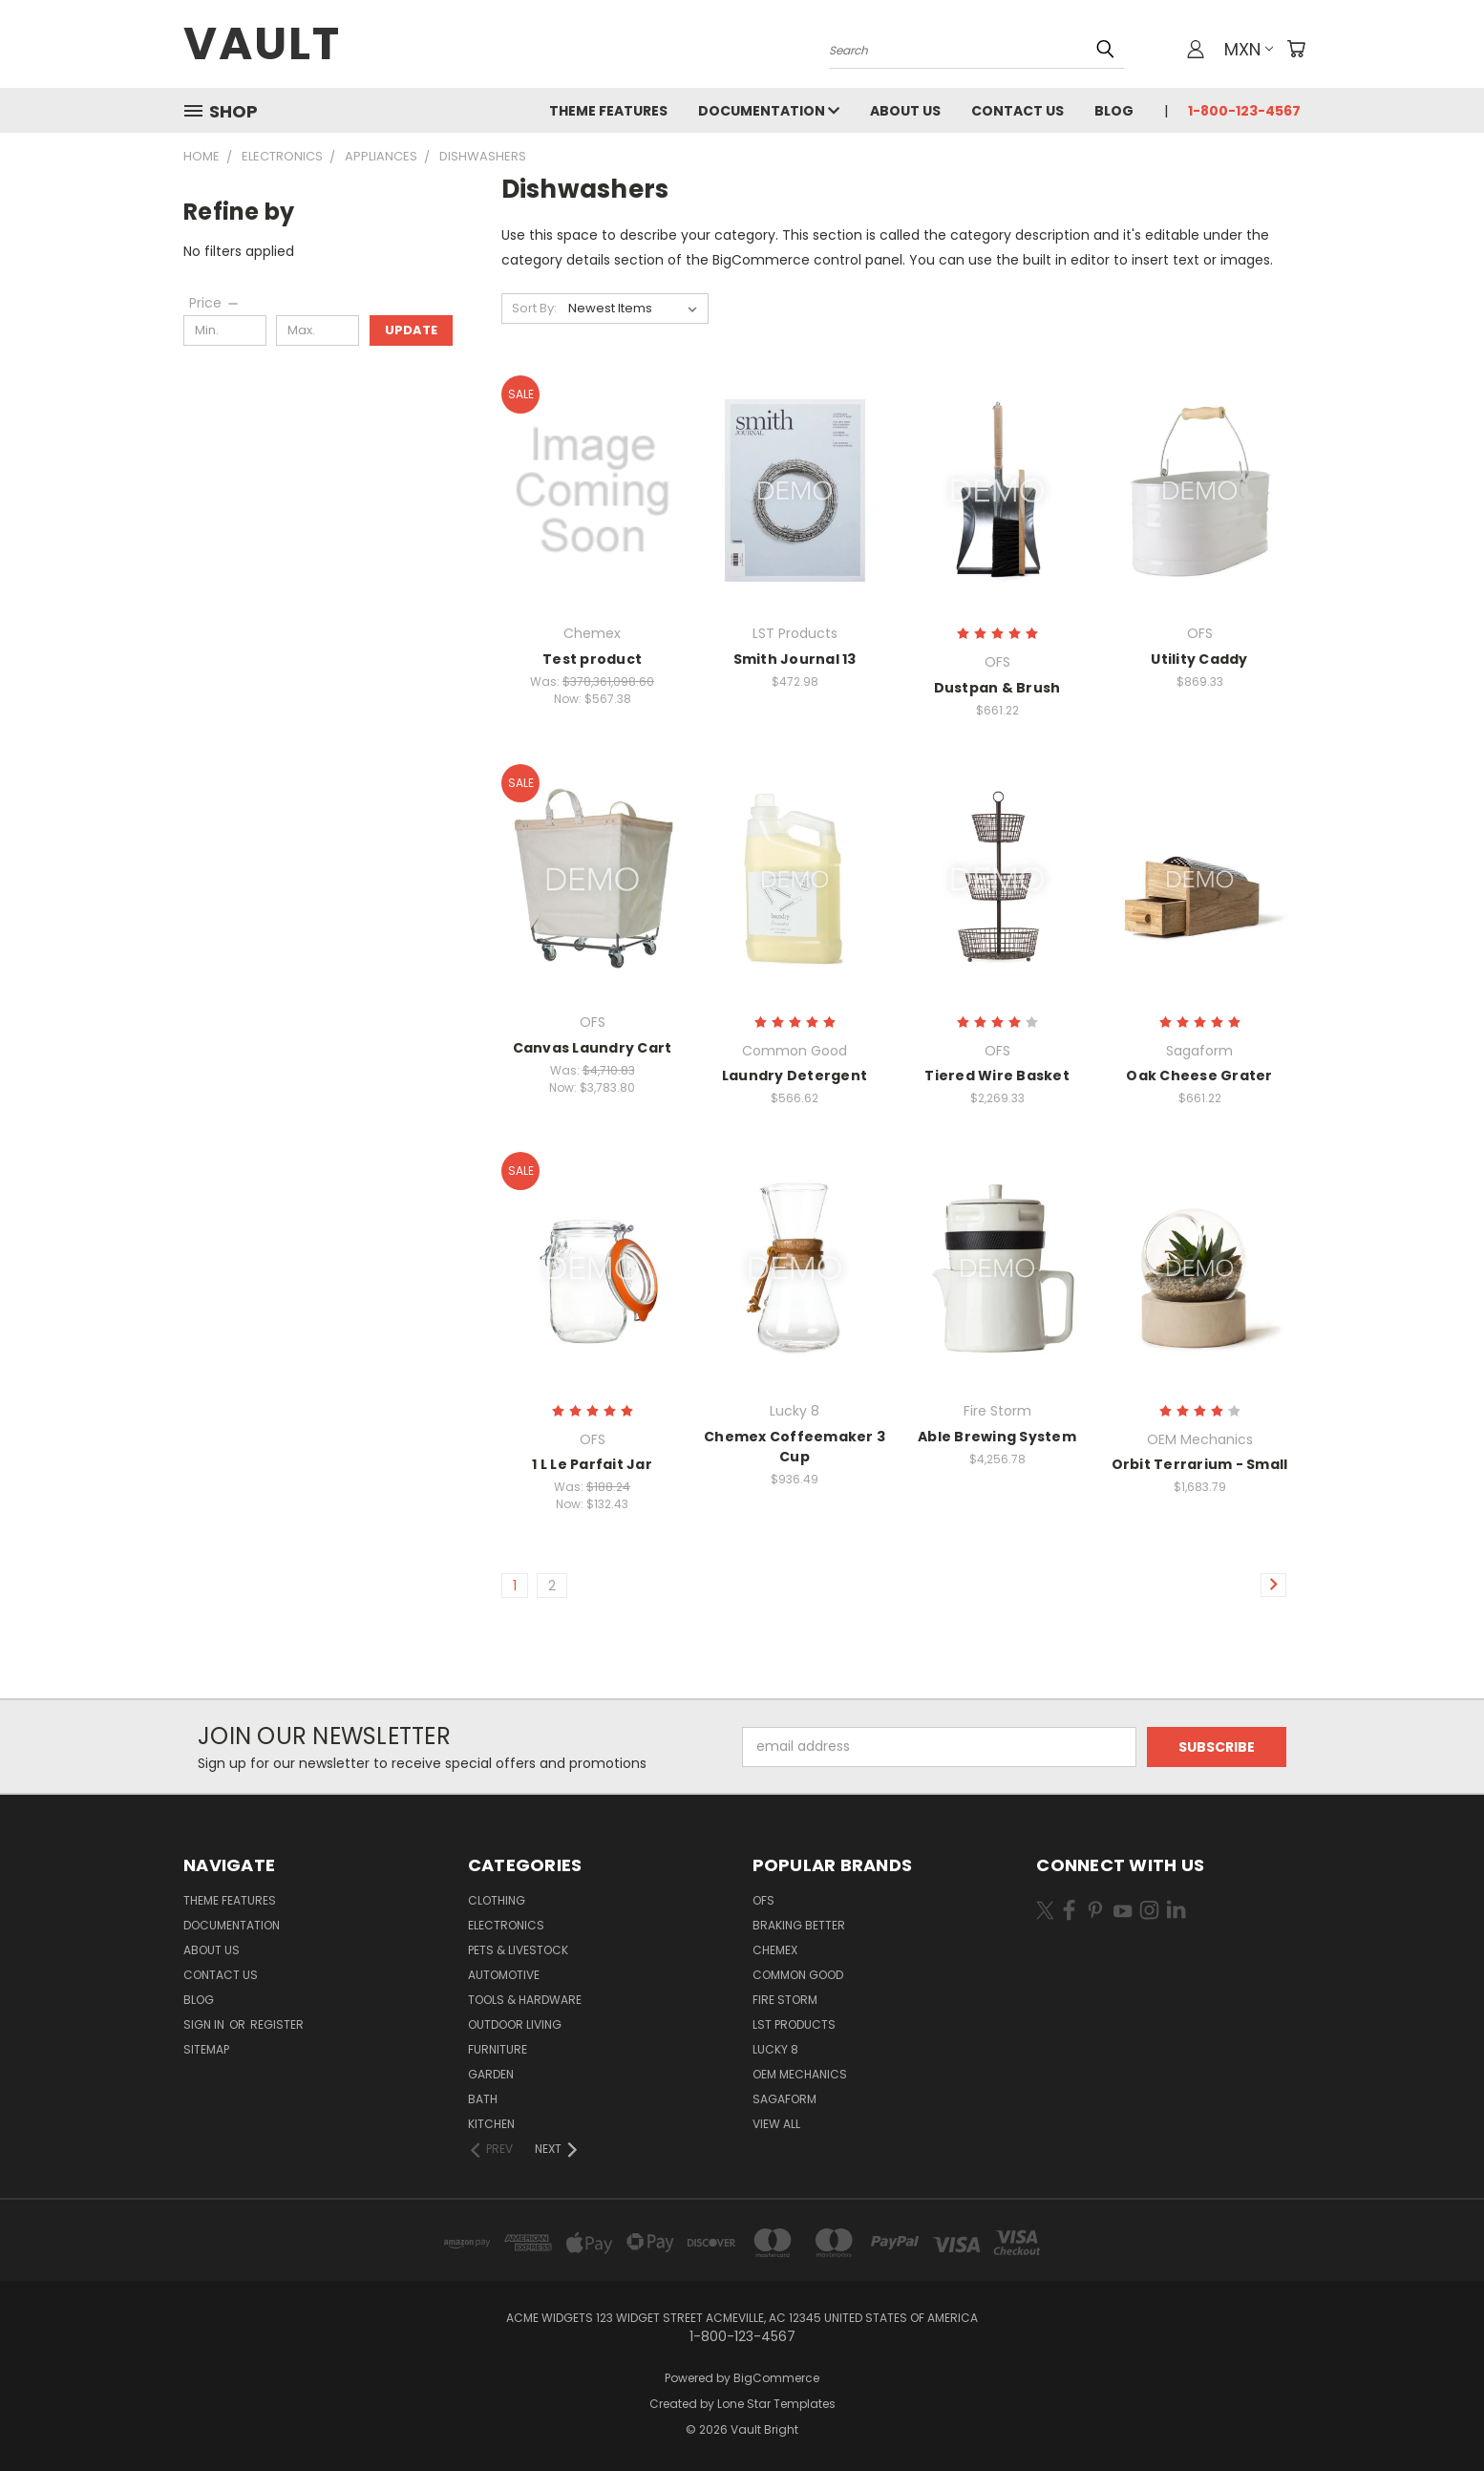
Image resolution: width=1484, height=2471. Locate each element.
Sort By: (534, 308)
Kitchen (491, 2124)
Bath (483, 2099)
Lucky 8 (775, 2049)
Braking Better (799, 1925)
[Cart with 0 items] (1295, 48)
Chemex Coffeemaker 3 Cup (794, 1446)
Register (277, 2024)
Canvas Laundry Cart (592, 1047)
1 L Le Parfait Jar (592, 1464)
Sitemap (206, 2049)
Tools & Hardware (525, 2000)
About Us (905, 110)
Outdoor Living (515, 2024)
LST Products (794, 2024)
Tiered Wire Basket (997, 1075)
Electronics (506, 1925)
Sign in (205, 2024)
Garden (491, 2074)
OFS (763, 1900)
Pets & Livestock (518, 1950)
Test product (592, 659)
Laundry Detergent (794, 1075)
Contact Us (1017, 110)
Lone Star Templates (776, 2404)
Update (411, 330)
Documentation (768, 110)
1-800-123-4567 (1244, 110)
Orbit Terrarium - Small (1200, 1464)
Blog (1114, 110)
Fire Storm (785, 2000)
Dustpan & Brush (997, 687)
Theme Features (608, 110)
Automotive (504, 1975)
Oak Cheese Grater (1199, 1075)
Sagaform (784, 2099)
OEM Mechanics (800, 2074)
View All (776, 2124)
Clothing (496, 1900)
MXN (1248, 49)
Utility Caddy (1199, 659)
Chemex (775, 1950)
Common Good (798, 1975)
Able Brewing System (997, 1436)
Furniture (497, 2049)
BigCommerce (776, 2378)
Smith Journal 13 (795, 659)
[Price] (214, 302)
